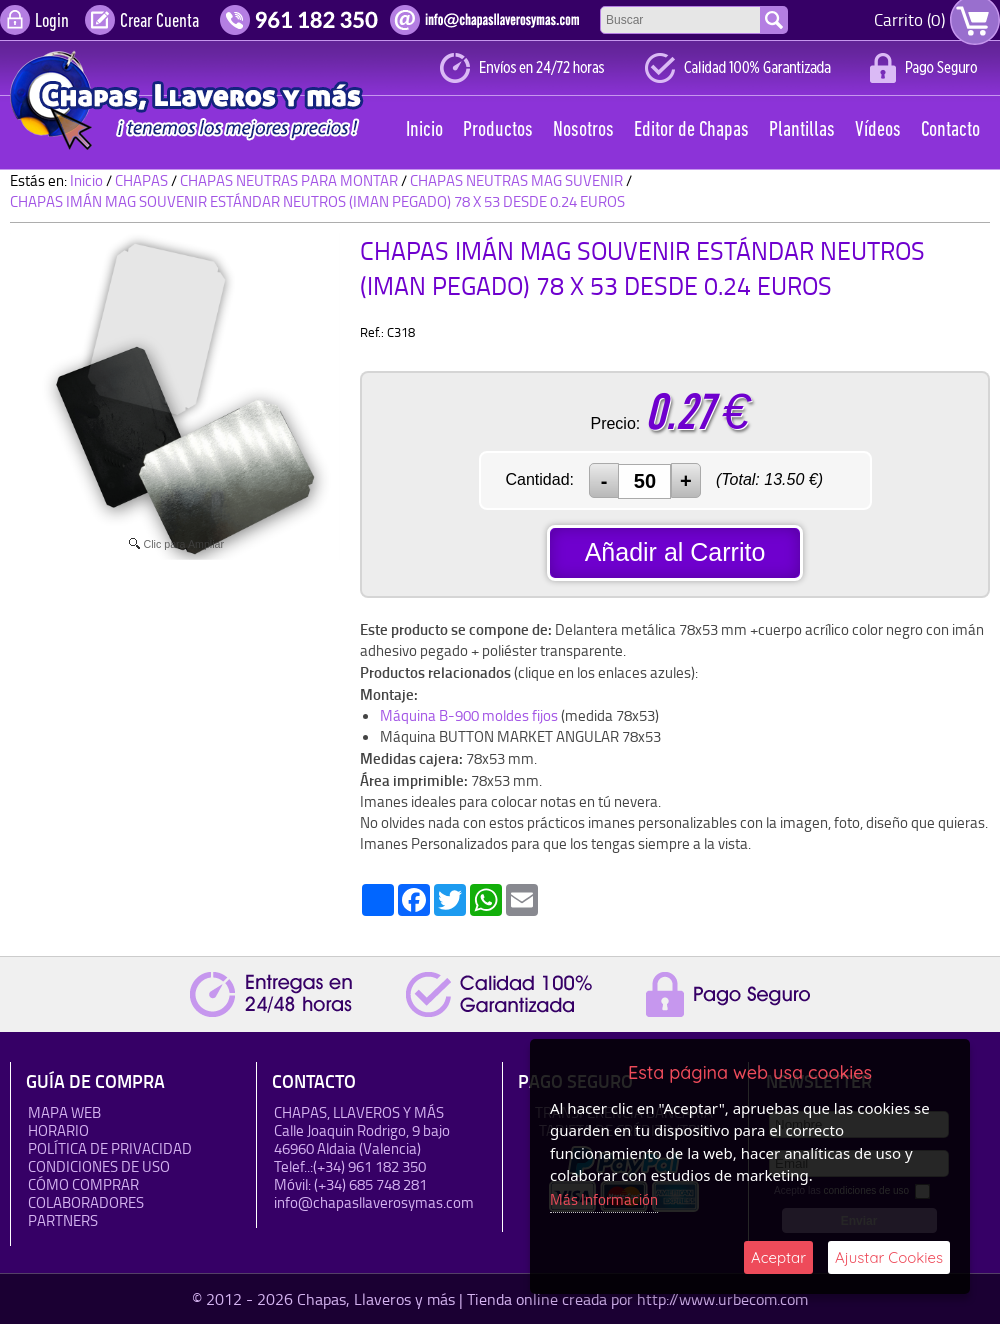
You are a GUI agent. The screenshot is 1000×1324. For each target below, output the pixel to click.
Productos (498, 130)
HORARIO (58, 1130)
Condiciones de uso (99, 1166)
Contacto (950, 130)
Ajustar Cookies (889, 1257)
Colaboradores (86, 1202)
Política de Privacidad (110, 1148)
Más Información (604, 1199)
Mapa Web (64, 1112)
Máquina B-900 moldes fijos (469, 715)
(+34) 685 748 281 (370, 1184)
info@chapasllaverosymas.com (374, 1202)
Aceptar (778, 1257)
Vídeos (878, 130)
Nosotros (583, 130)
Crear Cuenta (159, 22)
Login (52, 22)
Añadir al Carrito (675, 552)
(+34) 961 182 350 (369, 1166)
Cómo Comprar (83, 1184)
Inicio (424, 130)
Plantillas (802, 130)
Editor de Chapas (691, 130)
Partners (63, 1220)
